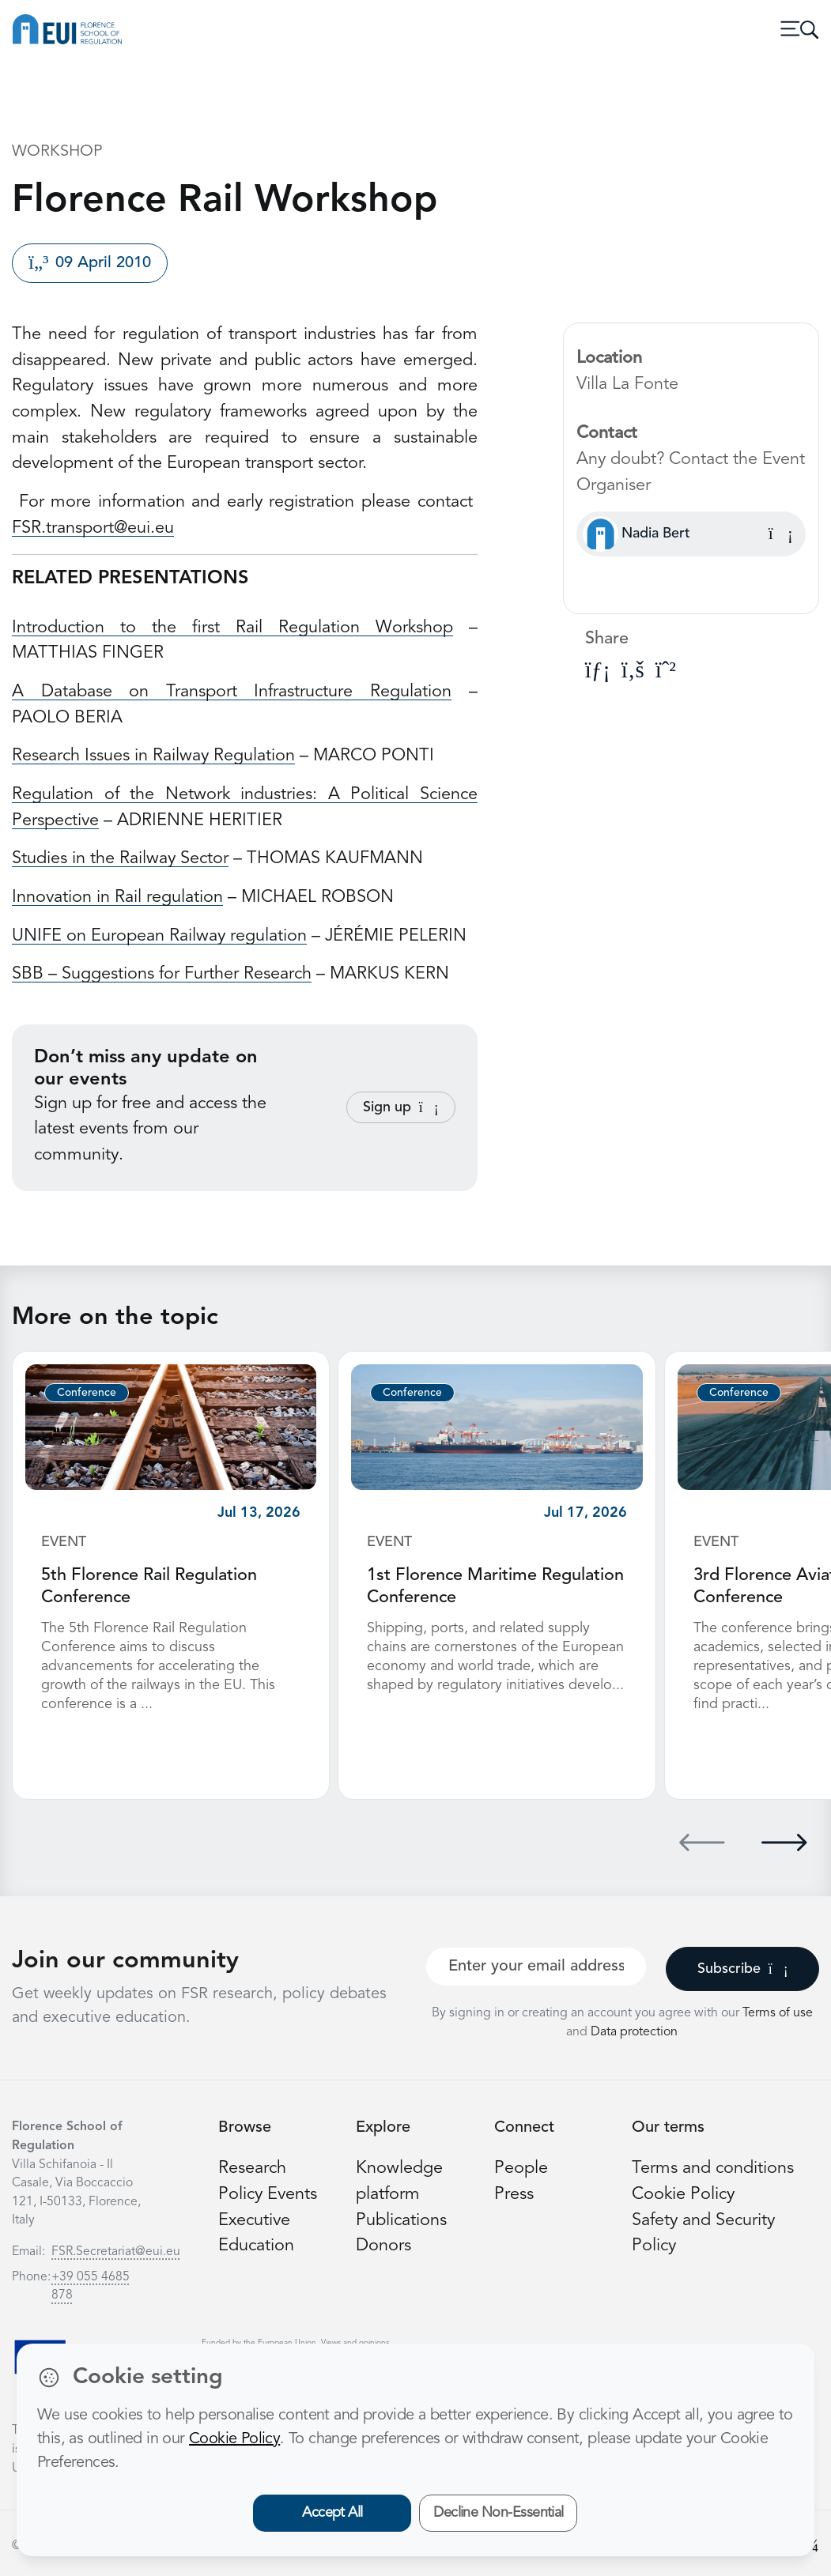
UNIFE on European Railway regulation (159, 936)
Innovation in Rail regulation (117, 897)
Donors (383, 2246)
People (521, 2168)
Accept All (332, 2513)
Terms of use (777, 2013)
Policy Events (267, 2194)
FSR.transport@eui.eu (93, 528)
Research (252, 2168)
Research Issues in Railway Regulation (153, 756)
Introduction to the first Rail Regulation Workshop (232, 628)
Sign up (401, 1107)
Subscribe (742, 1969)
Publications (401, 2220)
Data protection (634, 2032)
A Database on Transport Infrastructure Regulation (231, 692)
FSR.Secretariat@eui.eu (115, 2252)
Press (514, 2194)
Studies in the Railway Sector (120, 858)
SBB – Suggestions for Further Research (162, 974)
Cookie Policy (683, 2194)
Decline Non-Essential (498, 2513)
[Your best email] (536, 1966)
